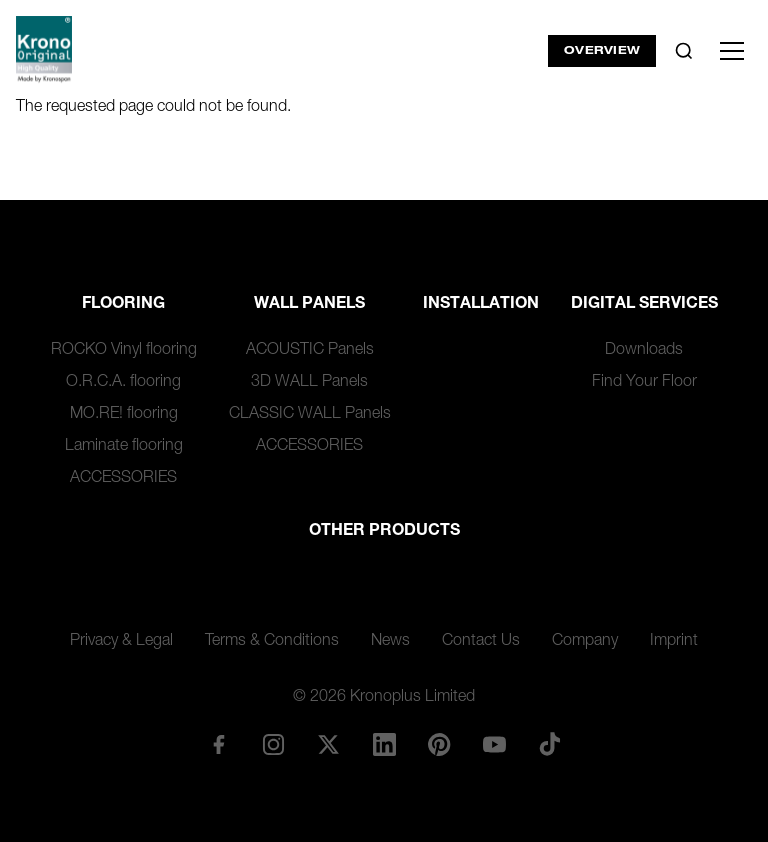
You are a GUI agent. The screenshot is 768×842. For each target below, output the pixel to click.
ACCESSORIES (123, 479)
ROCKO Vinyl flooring (124, 351)
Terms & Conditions (272, 642)
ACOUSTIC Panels (310, 351)
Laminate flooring (124, 447)
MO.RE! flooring (124, 415)
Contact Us (481, 642)
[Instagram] (274, 744)
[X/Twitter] (329, 744)
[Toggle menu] (732, 51)
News (390, 642)
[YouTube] (494, 744)
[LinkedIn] (384, 744)
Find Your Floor (644, 383)
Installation (481, 305)
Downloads (644, 351)
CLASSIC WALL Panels (310, 415)
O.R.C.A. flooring (123, 383)
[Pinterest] (439, 744)
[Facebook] (218, 744)
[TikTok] (550, 744)
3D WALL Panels (309, 383)
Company (585, 642)
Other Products (384, 532)
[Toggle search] (684, 51)
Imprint (674, 642)
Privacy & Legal (121, 642)
